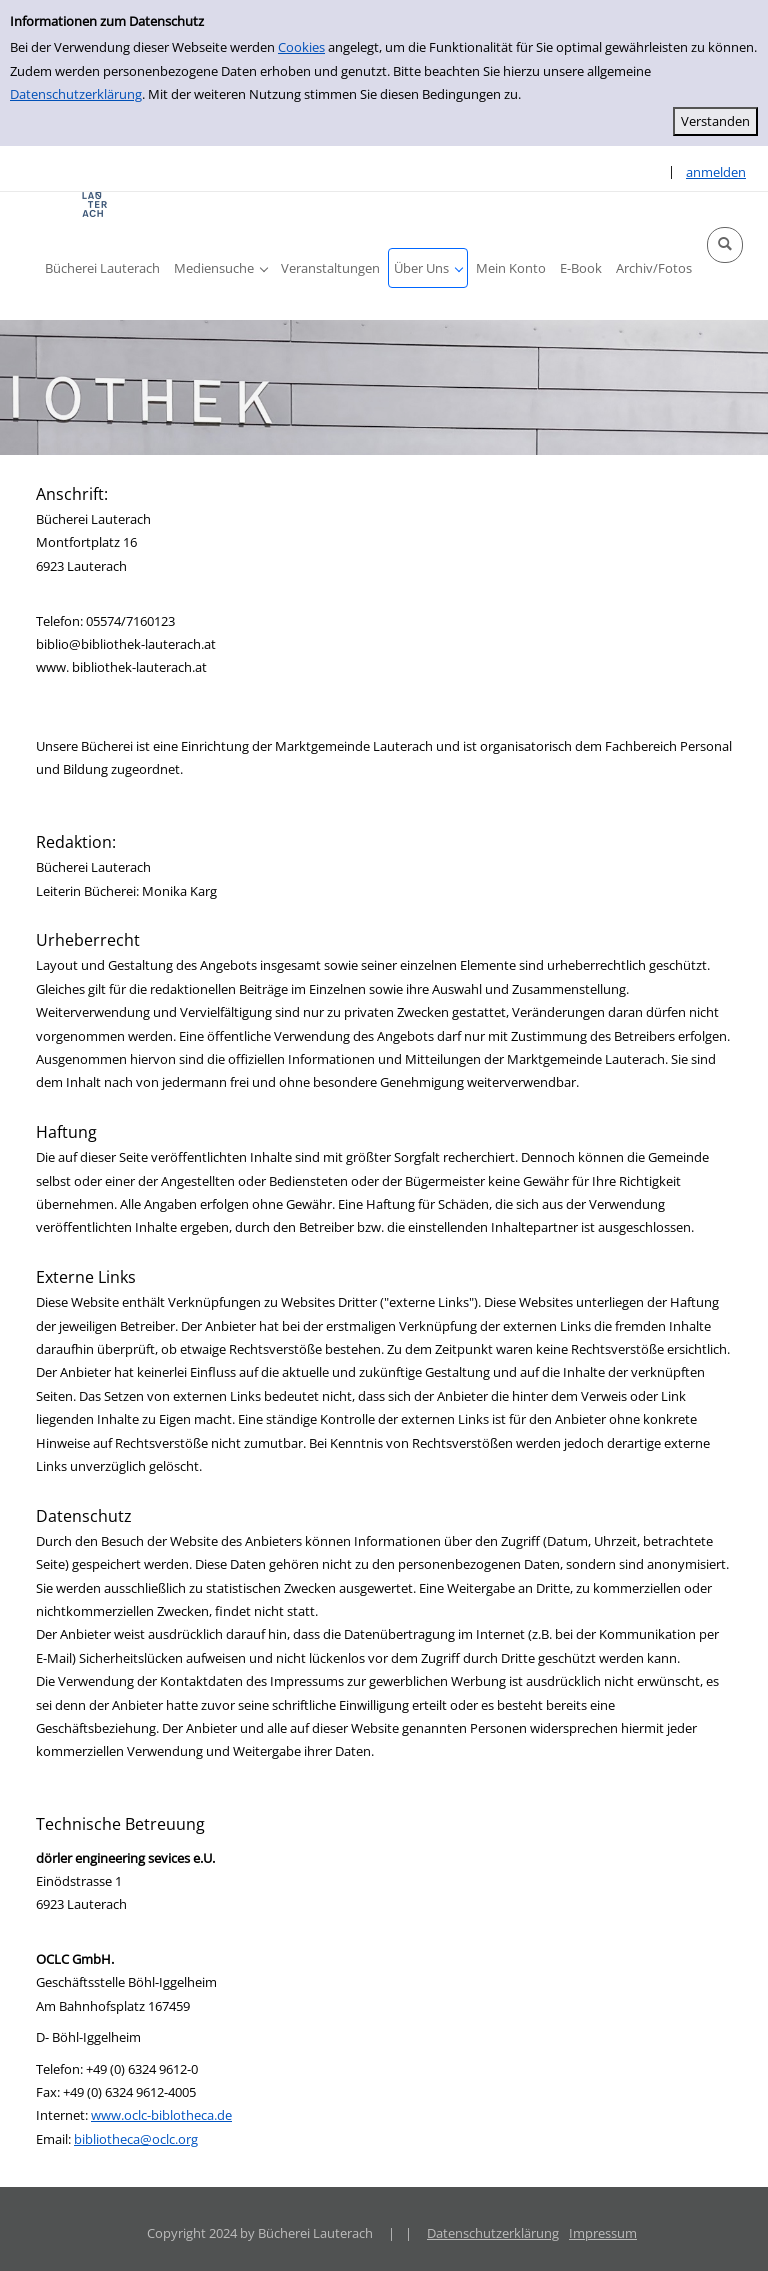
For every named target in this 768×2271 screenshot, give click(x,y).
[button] (725, 245)
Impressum (603, 2233)
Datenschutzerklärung (76, 94)
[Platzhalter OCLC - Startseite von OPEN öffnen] (95, 204)
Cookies (301, 47)
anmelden (716, 172)
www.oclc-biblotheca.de (161, 2115)
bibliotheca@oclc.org (136, 2139)
